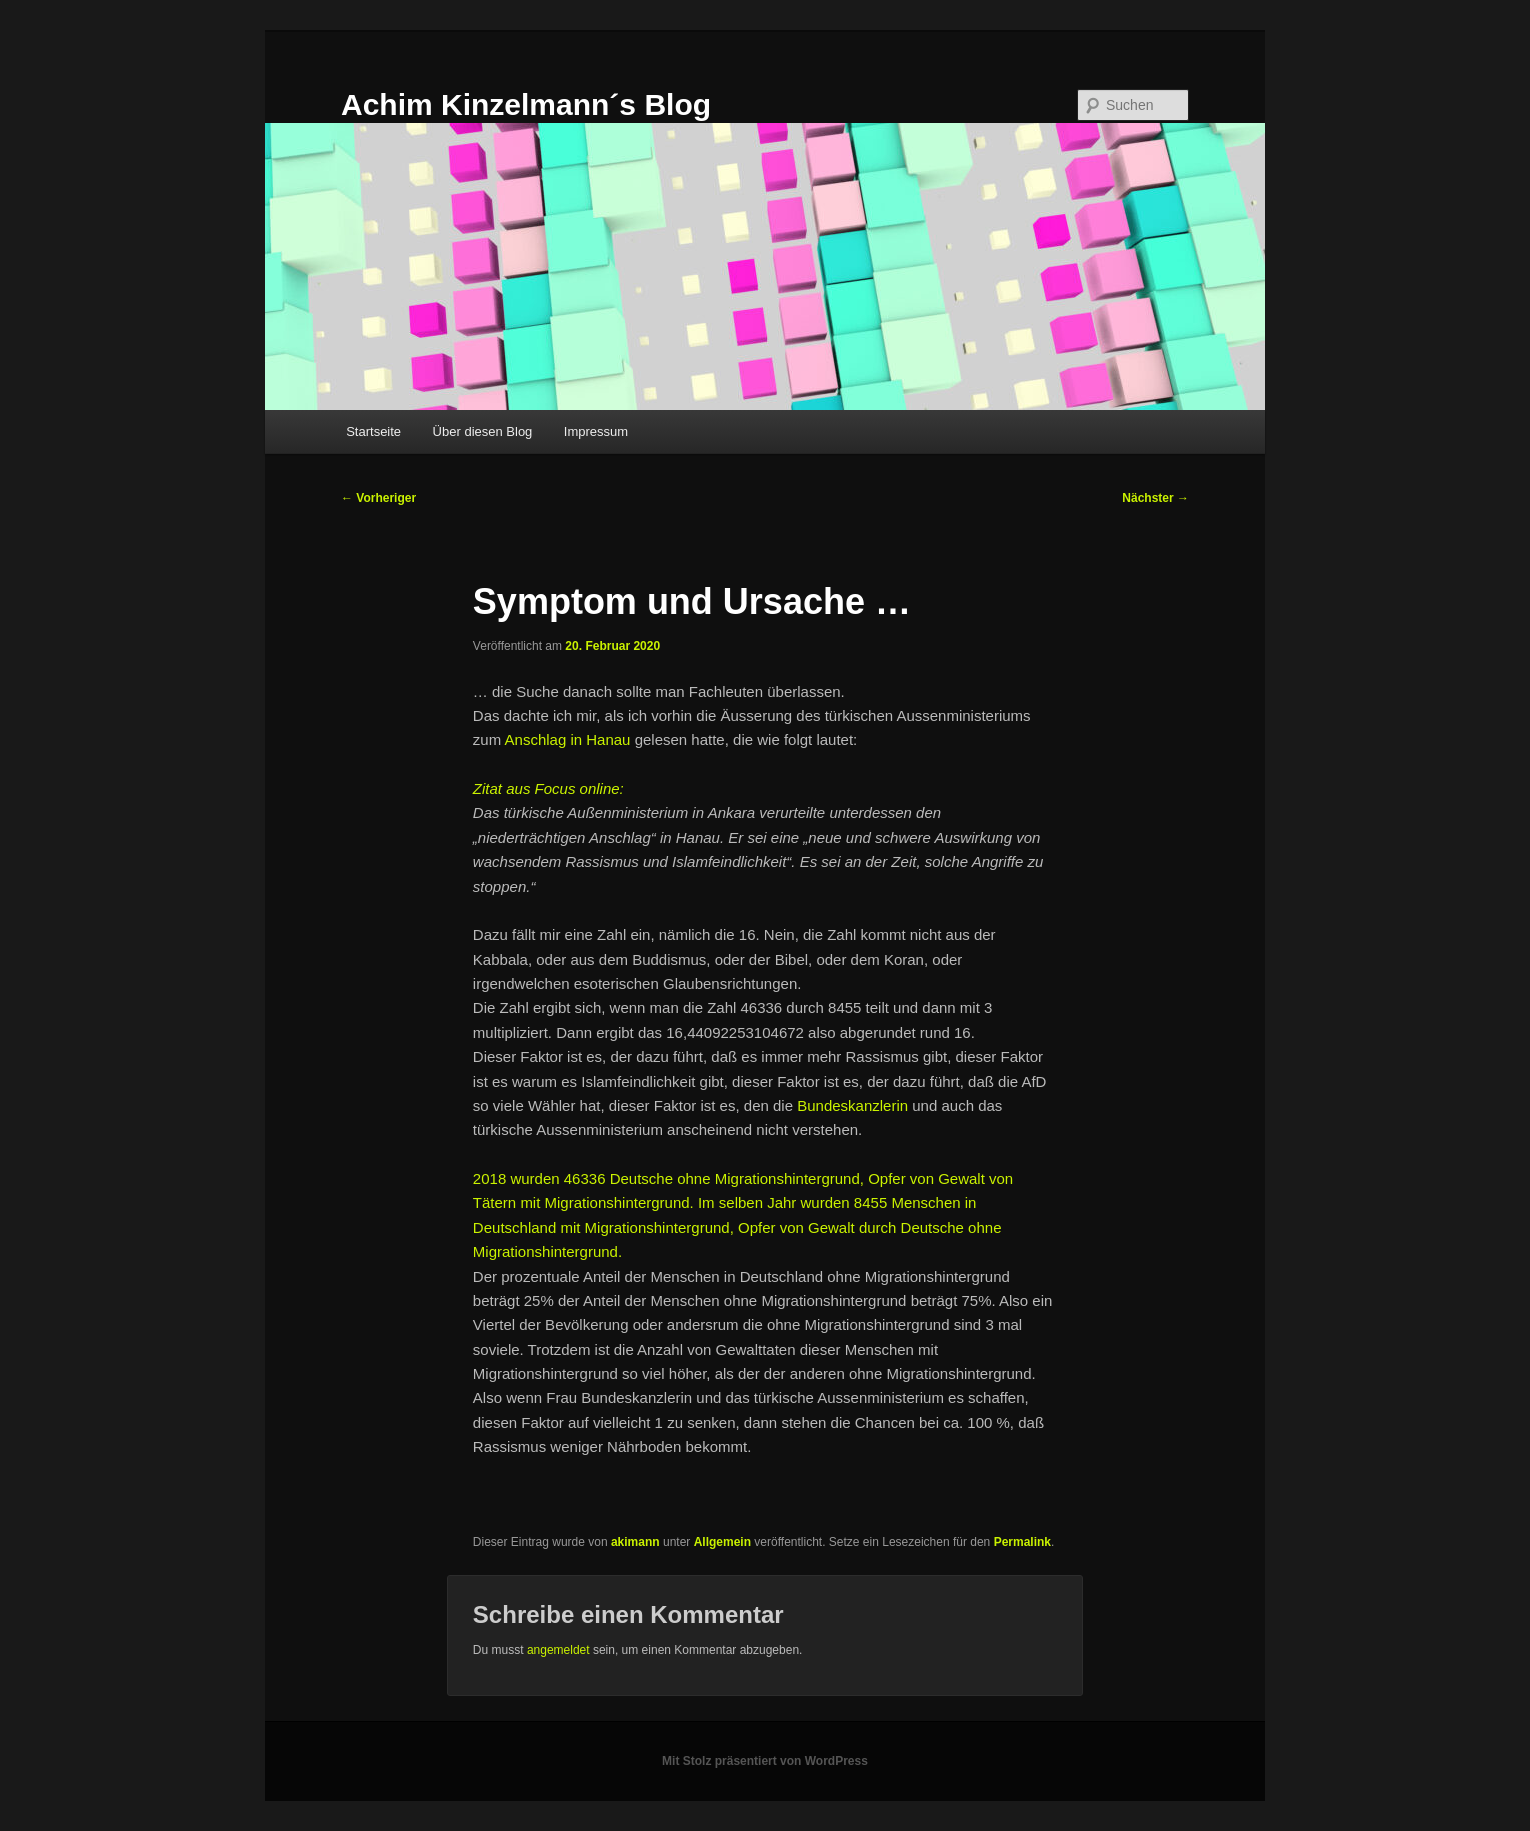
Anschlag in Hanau (568, 739)
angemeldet (558, 1650)
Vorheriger (378, 498)
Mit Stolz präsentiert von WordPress (765, 1761)
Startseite (373, 431)
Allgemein (722, 1542)
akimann (635, 1542)
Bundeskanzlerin (852, 1105)
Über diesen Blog (483, 431)
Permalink (1022, 1542)
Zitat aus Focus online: (548, 788)
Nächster (1155, 498)
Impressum (596, 431)
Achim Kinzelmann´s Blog (526, 104)
